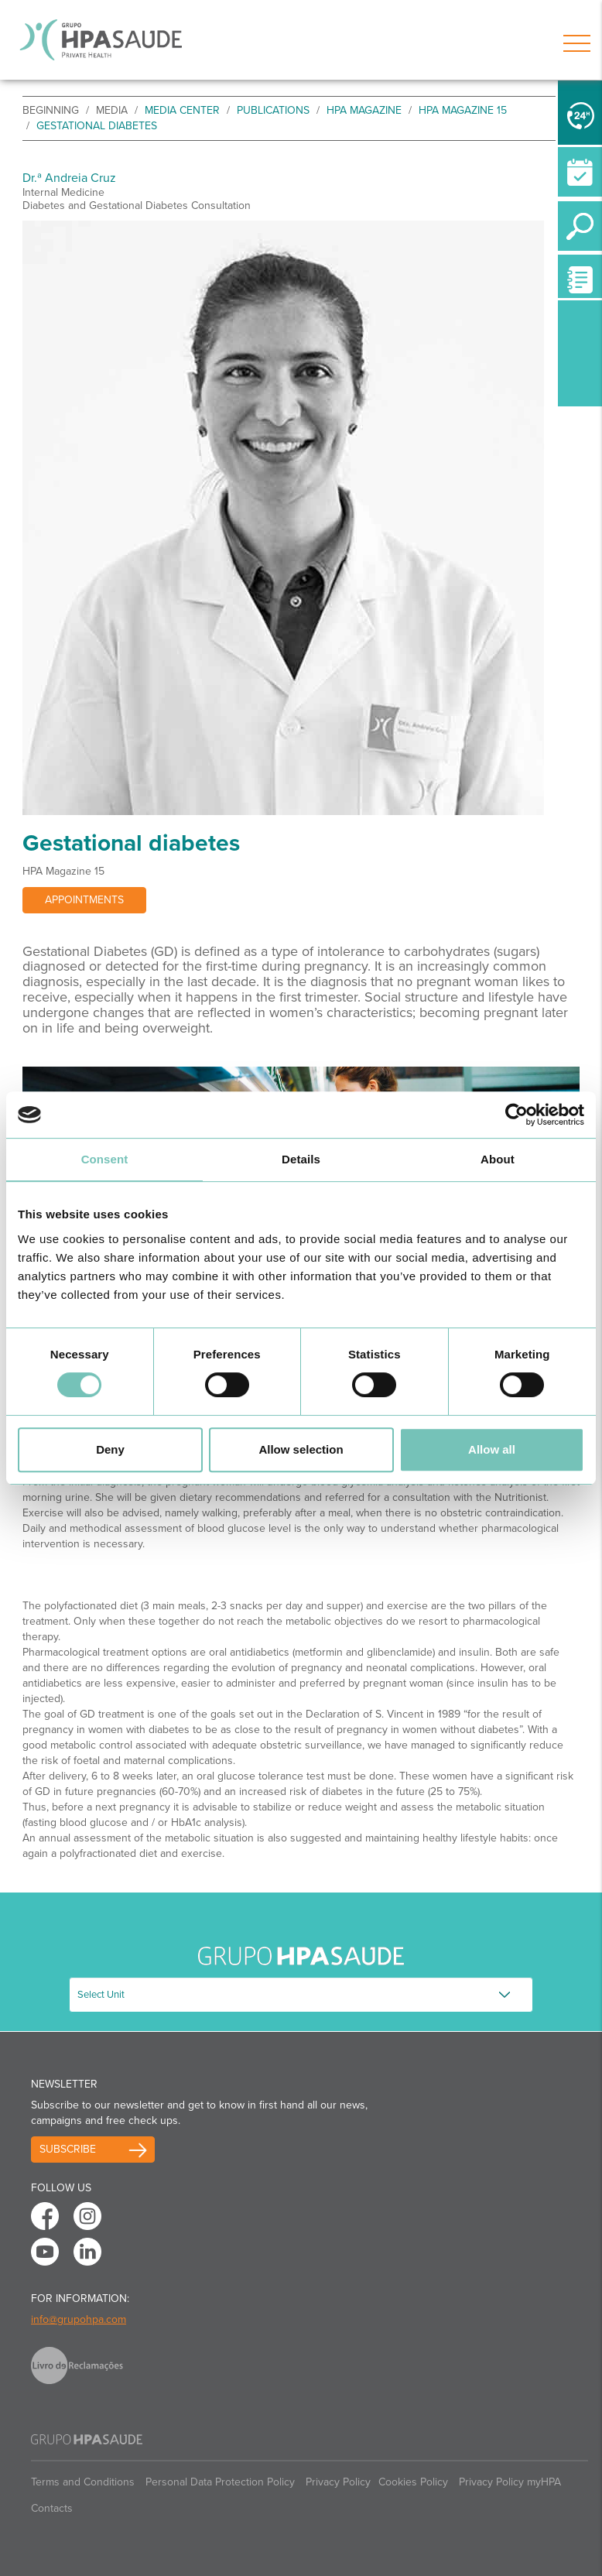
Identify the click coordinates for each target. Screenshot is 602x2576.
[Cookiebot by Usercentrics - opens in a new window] (516, 1114)
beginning (50, 110)
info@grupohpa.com (78, 2319)
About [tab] (498, 1159)
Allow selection (300, 1449)
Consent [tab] (104, 1159)
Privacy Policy (338, 2482)
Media (112, 110)
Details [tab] (301, 1159)
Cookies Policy (413, 2482)
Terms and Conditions (83, 2482)
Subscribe (67, 2149)
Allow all (491, 1449)
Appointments (84, 899)
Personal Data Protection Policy (220, 2482)
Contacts (52, 2508)
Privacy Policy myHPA (510, 2482)
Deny (110, 1449)
